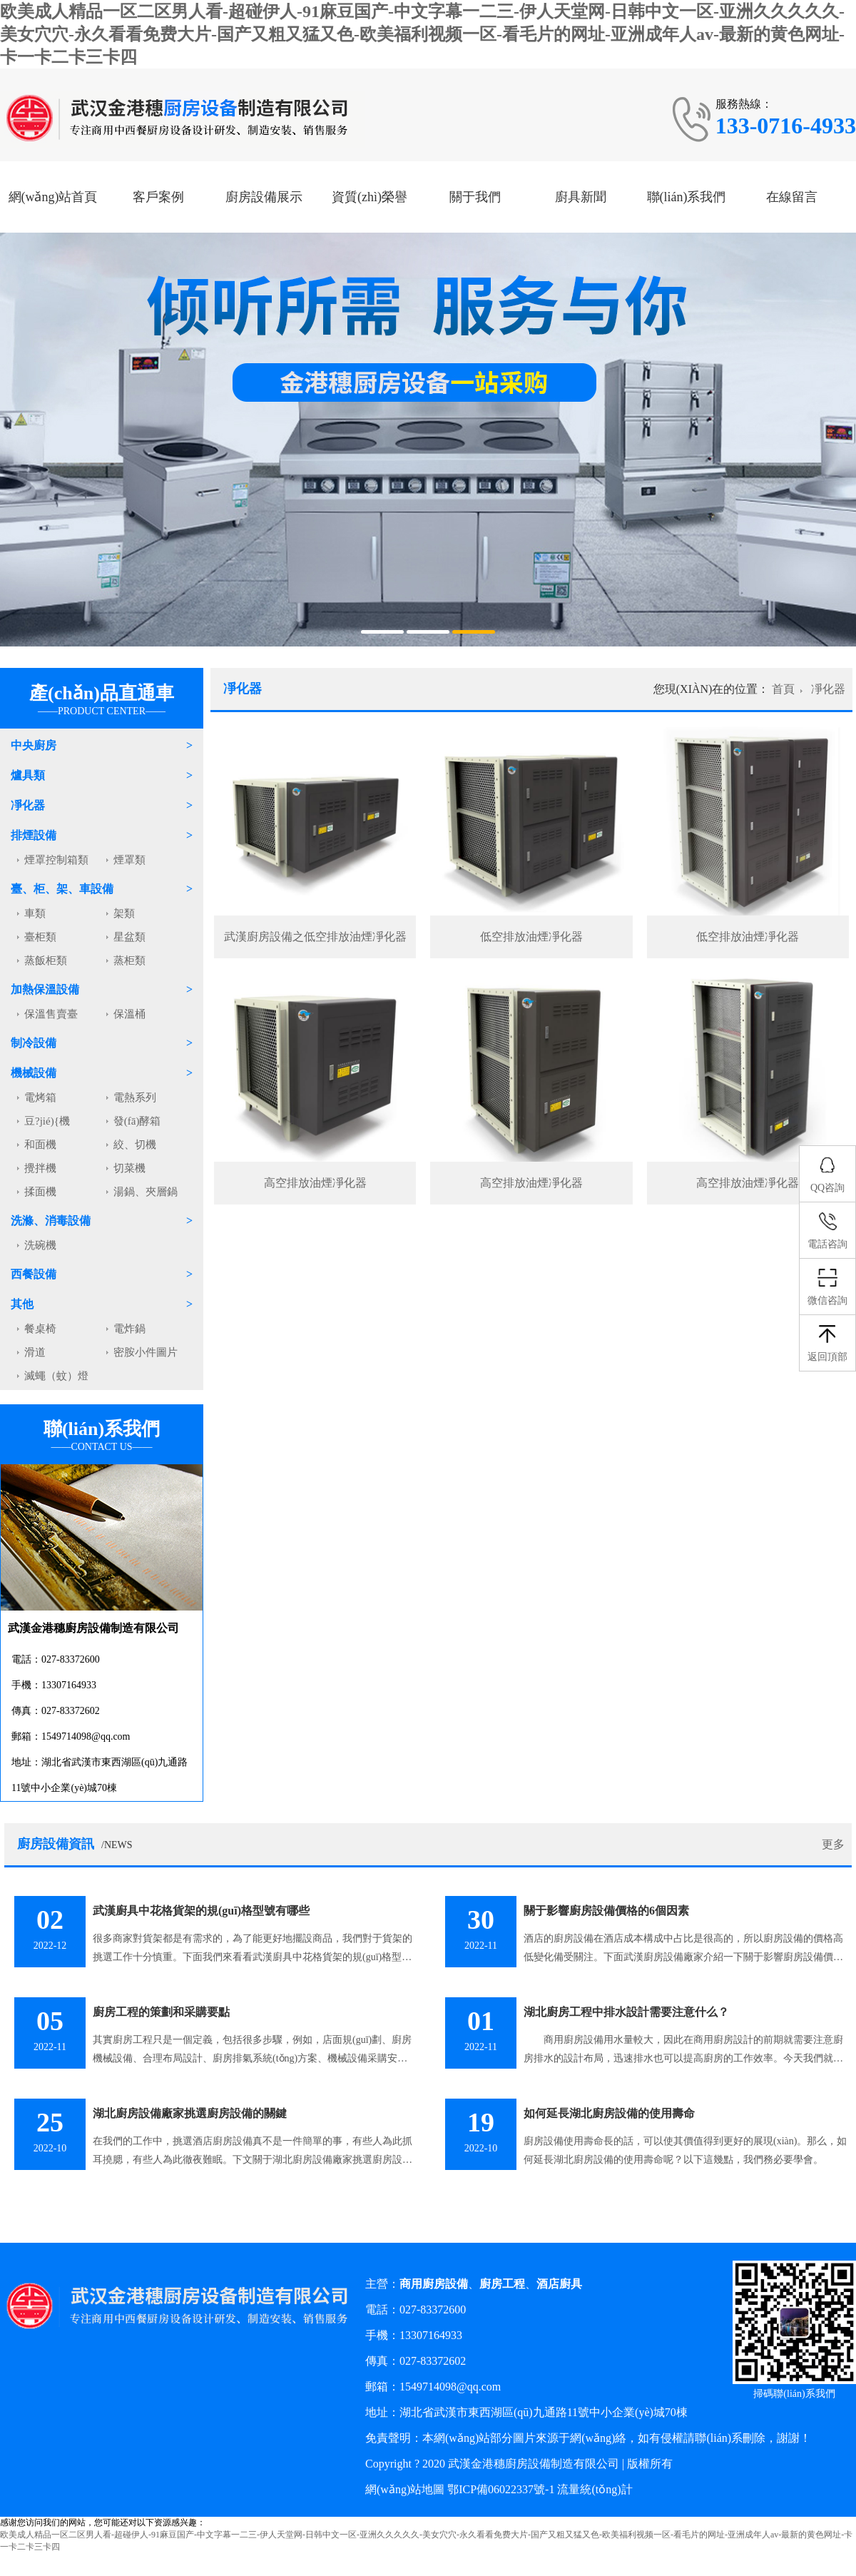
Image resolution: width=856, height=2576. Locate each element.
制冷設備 (33, 1043)
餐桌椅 (40, 1328)
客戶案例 (158, 197)
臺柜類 (40, 937)
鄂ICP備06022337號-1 (500, 2489)
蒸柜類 (129, 960)
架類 (124, 913)
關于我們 (475, 197)
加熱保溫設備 (45, 989)
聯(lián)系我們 (686, 197)
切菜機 (129, 1168)
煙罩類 (129, 860)
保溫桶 (129, 1014)
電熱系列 (134, 1097)
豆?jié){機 (47, 1121)
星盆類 (129, 937)
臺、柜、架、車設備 (62, 889)
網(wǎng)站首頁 (53, 197)
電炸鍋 (129, 1328)
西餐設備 (33, 1274)
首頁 (783, 689)
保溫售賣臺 (51, 1014)
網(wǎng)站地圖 (404, 2489)
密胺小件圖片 (145, 1352)
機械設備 (33, 1073)
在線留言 (791, 197)
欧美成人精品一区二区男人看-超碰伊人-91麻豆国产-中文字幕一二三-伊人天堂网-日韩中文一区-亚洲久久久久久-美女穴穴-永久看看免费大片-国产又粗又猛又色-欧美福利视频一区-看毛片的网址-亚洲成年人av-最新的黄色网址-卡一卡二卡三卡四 (422, 34)
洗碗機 (40, 1245)
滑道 (35, 1352)
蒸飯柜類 (45, 960)
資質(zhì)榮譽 (369, 197)
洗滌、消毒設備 (51, 1221)
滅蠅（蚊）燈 (56, 1375)
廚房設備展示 (263, 197)
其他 (22, 1304)
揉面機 (40, 1191)
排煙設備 (33, 835)
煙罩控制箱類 (56, 860)
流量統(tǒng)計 (594, 2489)
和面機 (40, 1144)
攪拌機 (40, 1168)
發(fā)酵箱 (137, 1121)
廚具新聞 (580, 197)
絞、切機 (134, 1144)
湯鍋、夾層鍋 (145, 1191)
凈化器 (28, 805)
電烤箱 (40, 1097)
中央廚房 (33, 745)
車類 (35, 913)
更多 (833, 1844)
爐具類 (28, 775)
